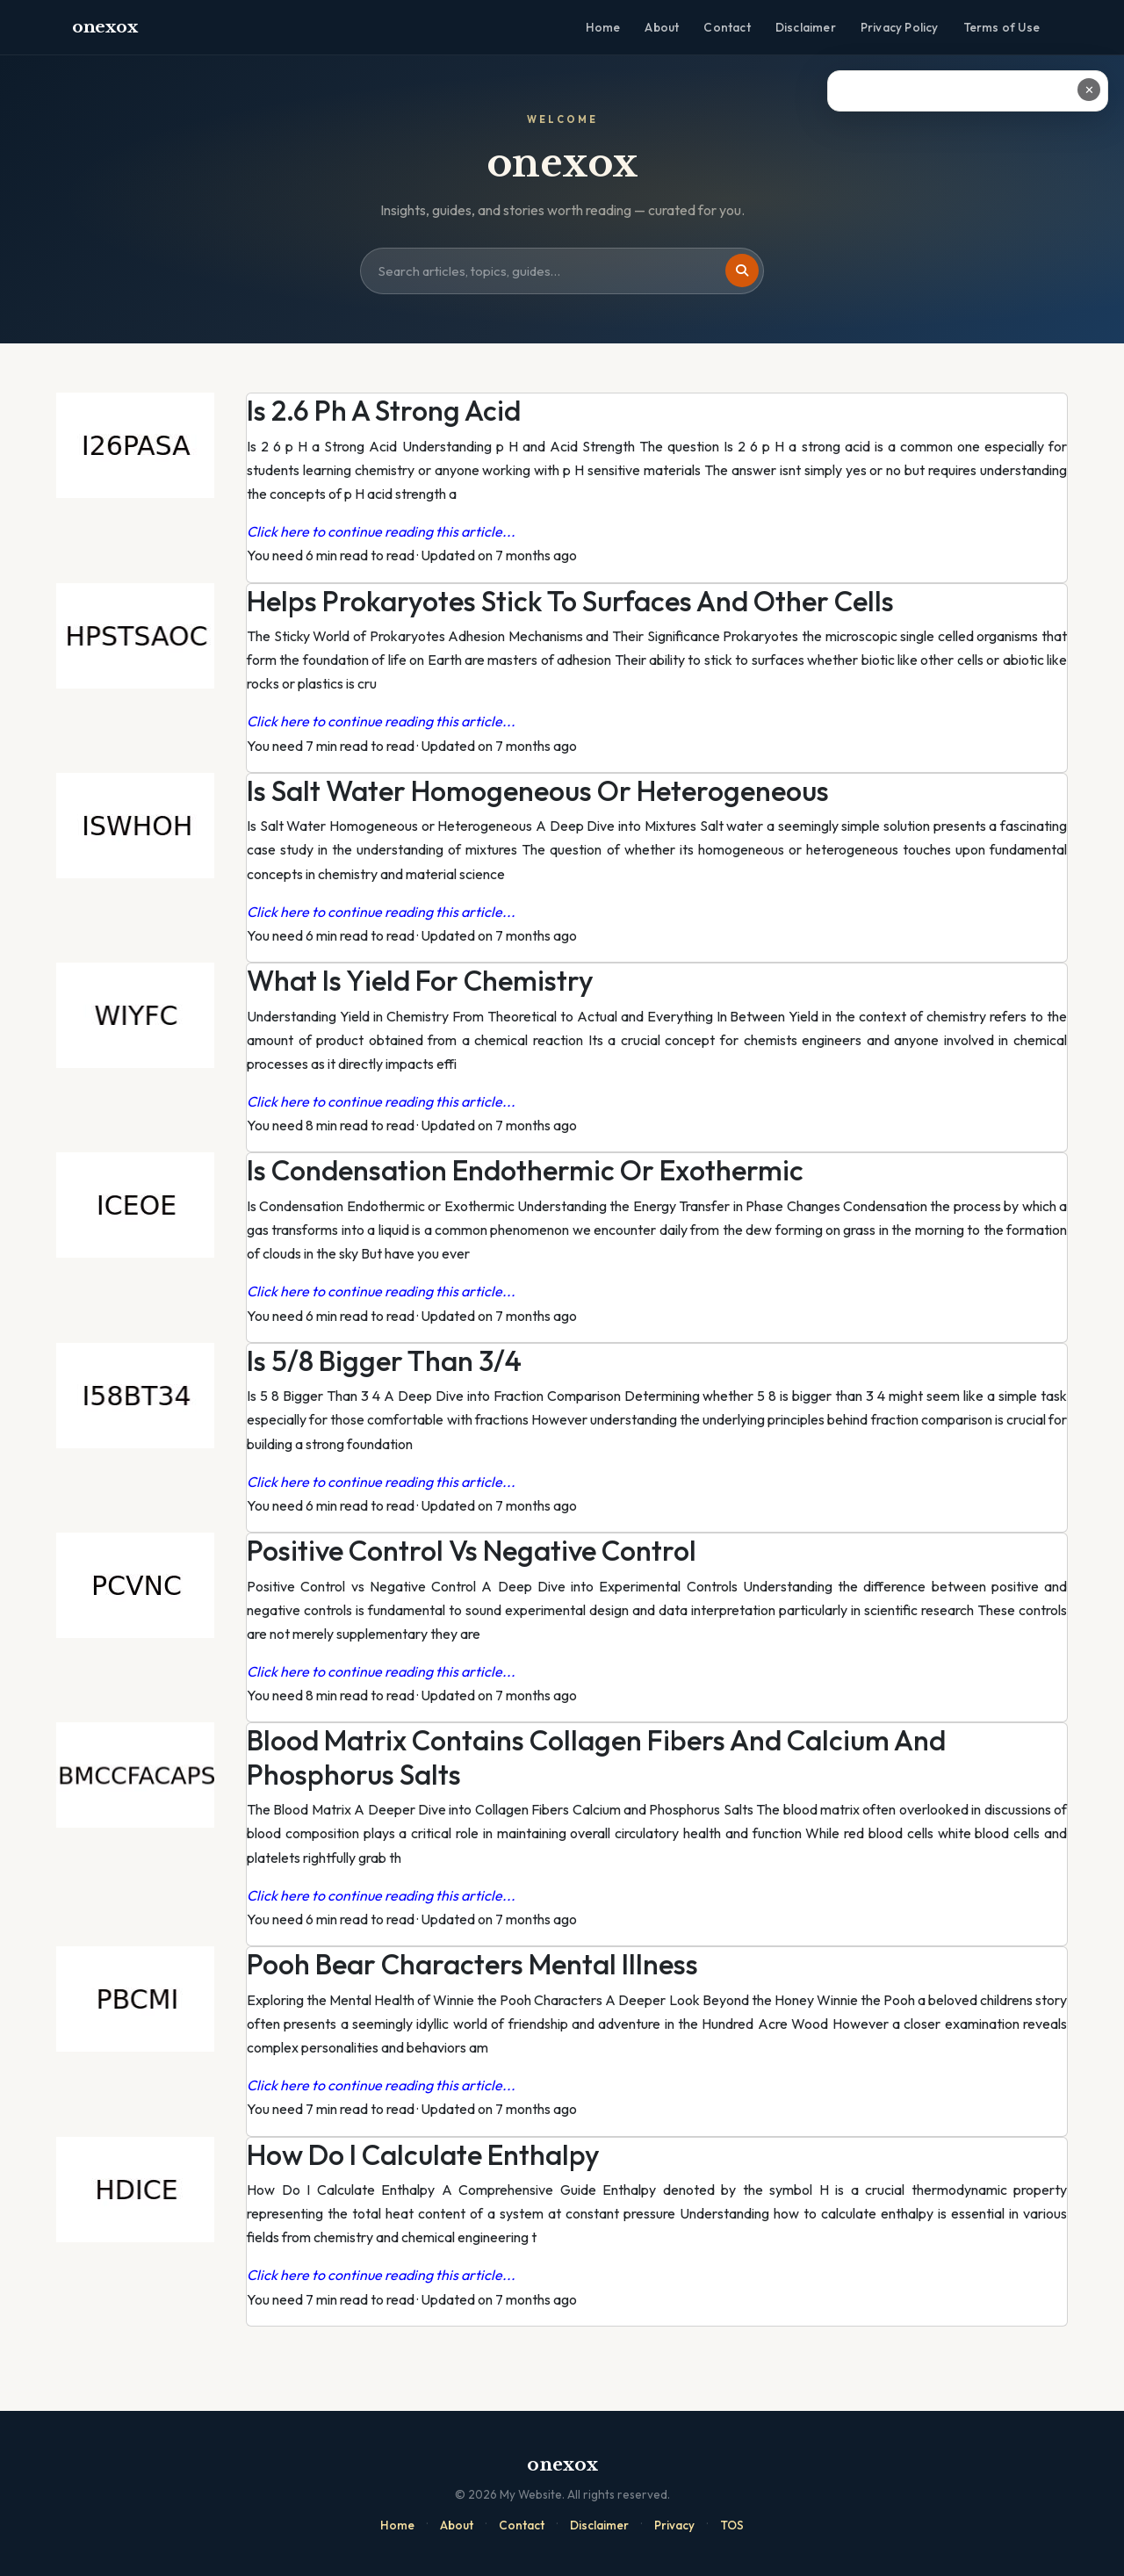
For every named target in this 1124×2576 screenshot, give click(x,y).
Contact (726, 27)
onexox (104, 27)
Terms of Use (1001, 27)
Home (603, 27)
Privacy (674, 2525)
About (662, 27)
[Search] (742, 270)
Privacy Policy (900, 27)
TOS (732, 2525)
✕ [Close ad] (1089, 90)
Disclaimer (805, 27)
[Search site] (562, 271)
